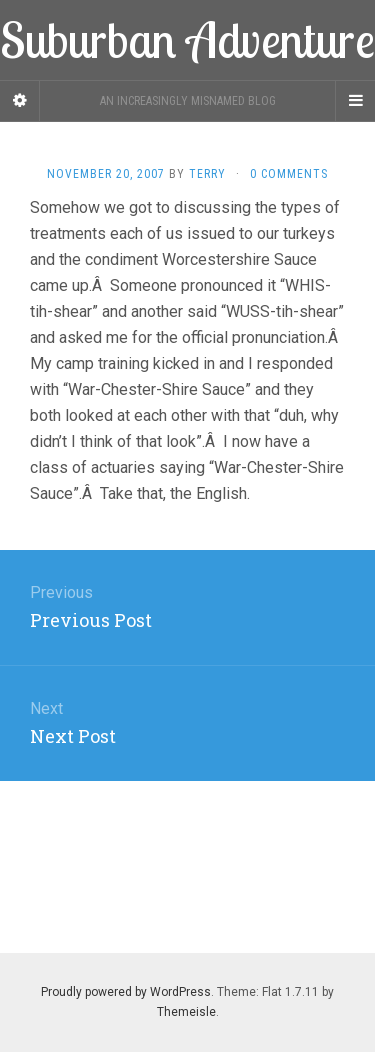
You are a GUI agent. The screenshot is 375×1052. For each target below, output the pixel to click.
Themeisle (186, 1012)
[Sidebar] (20, 101)
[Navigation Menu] (355, 101)
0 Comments (289, 174)
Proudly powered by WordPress (126, 992)
